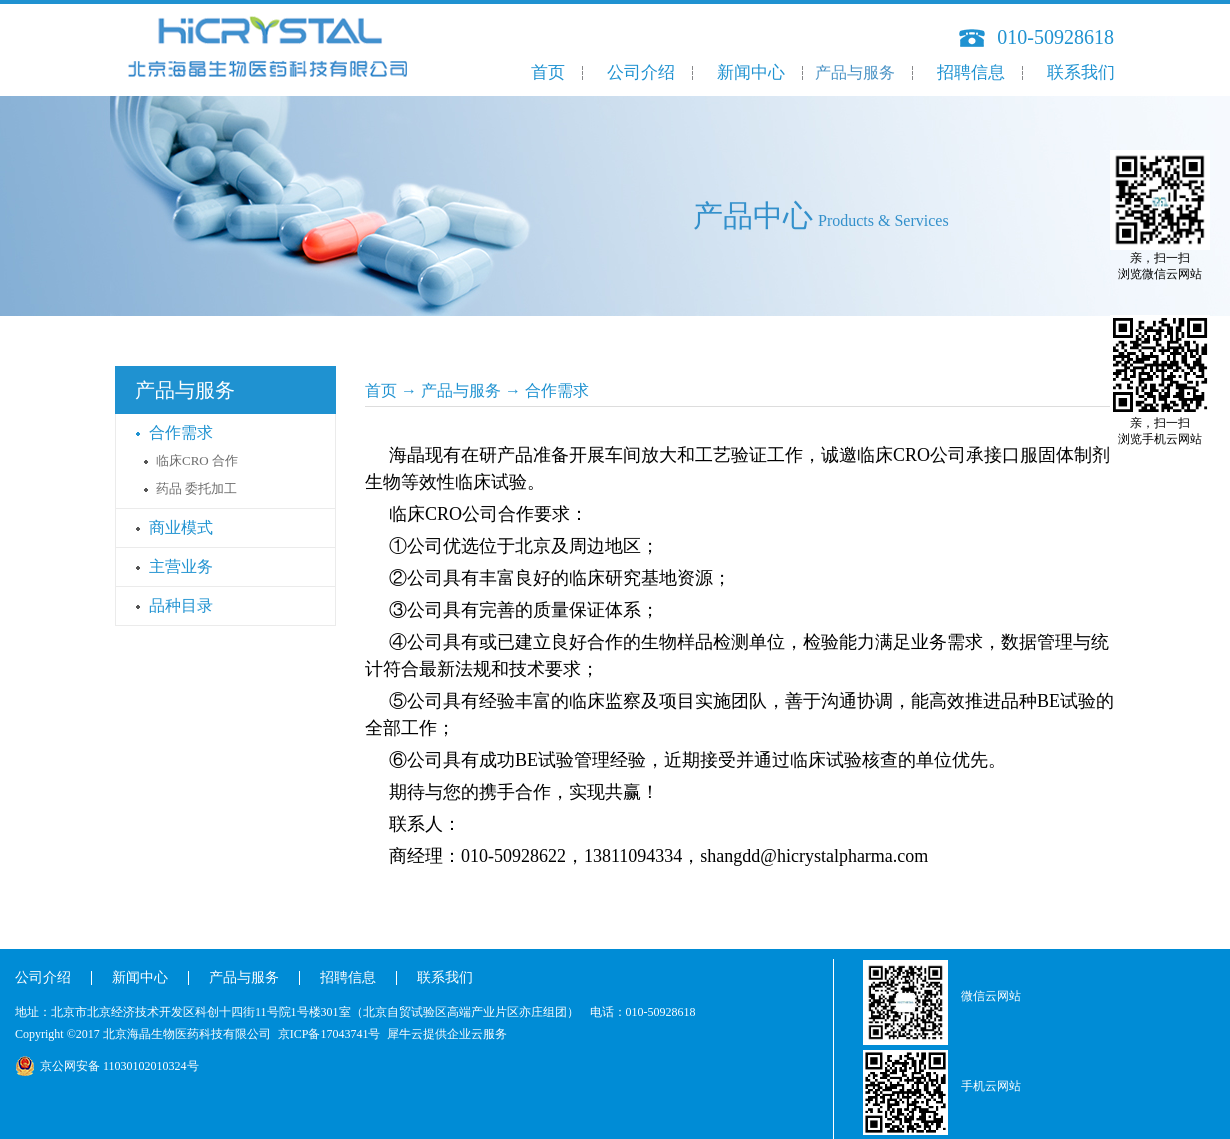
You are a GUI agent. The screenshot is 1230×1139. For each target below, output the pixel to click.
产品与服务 (461, 390)
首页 (548, 72)
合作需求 (557, 390)
